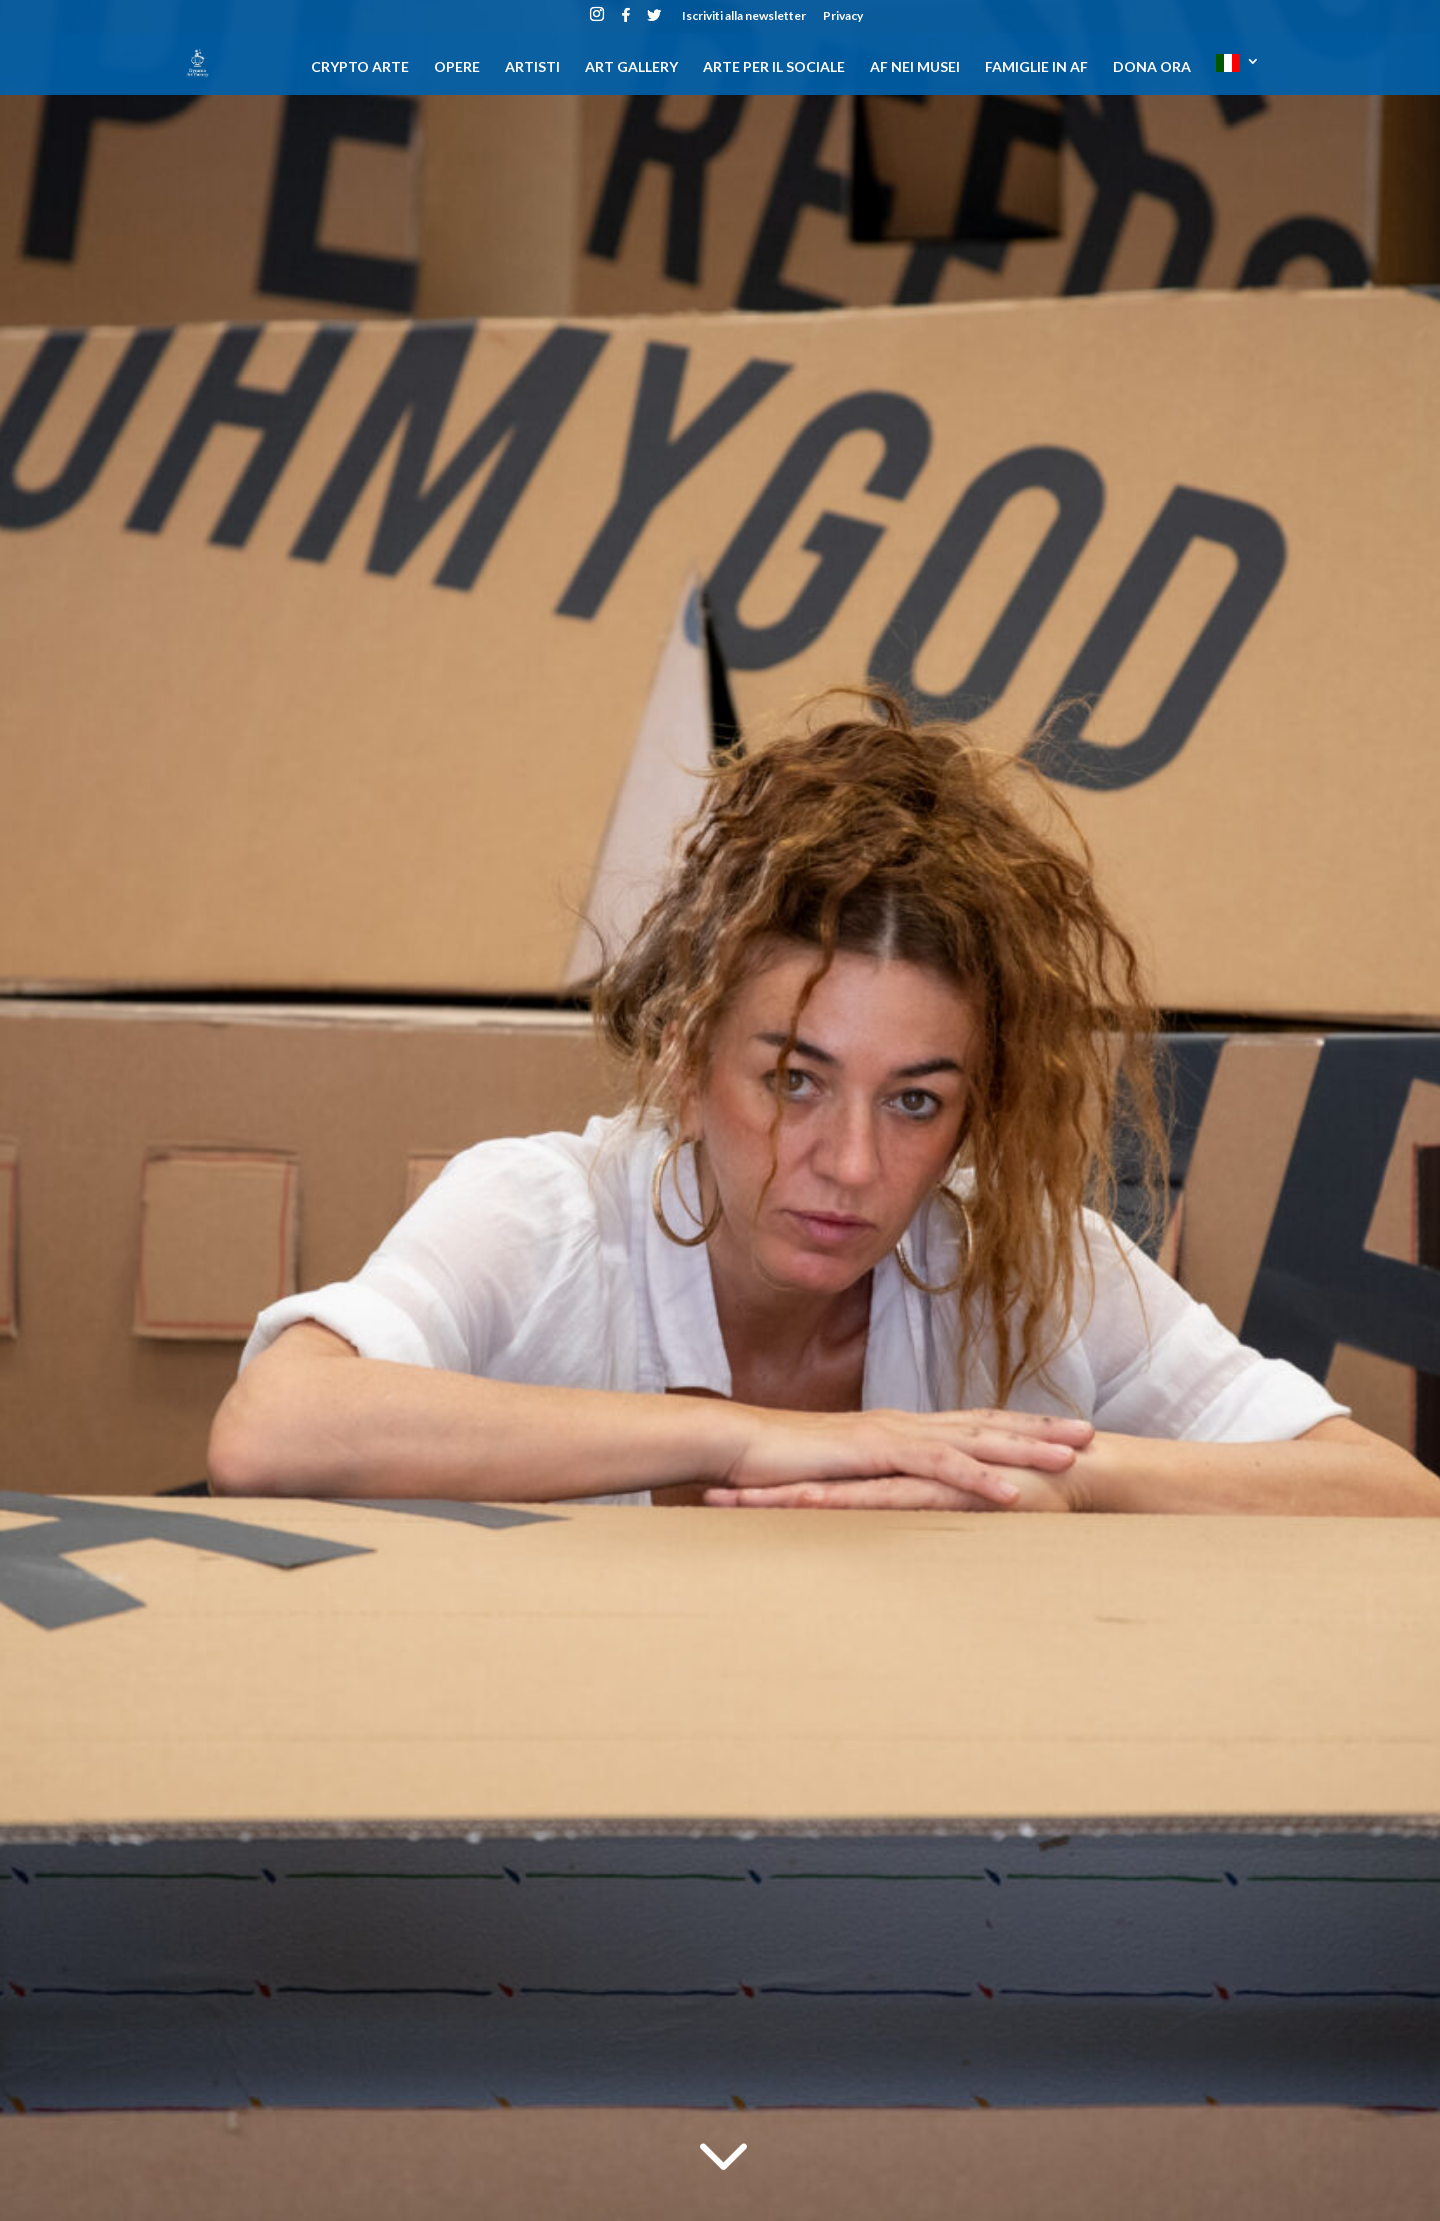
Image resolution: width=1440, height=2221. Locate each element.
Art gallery (631, 67)
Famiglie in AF (1036, 67)
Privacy (843, 16)
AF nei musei (915, 67)
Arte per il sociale (774, 67)
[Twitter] (654, 20)
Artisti (532, 67)
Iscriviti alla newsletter (744, 16)
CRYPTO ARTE (360, 67)
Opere (457, 67)
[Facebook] (626, 20)
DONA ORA (1152, 67)
